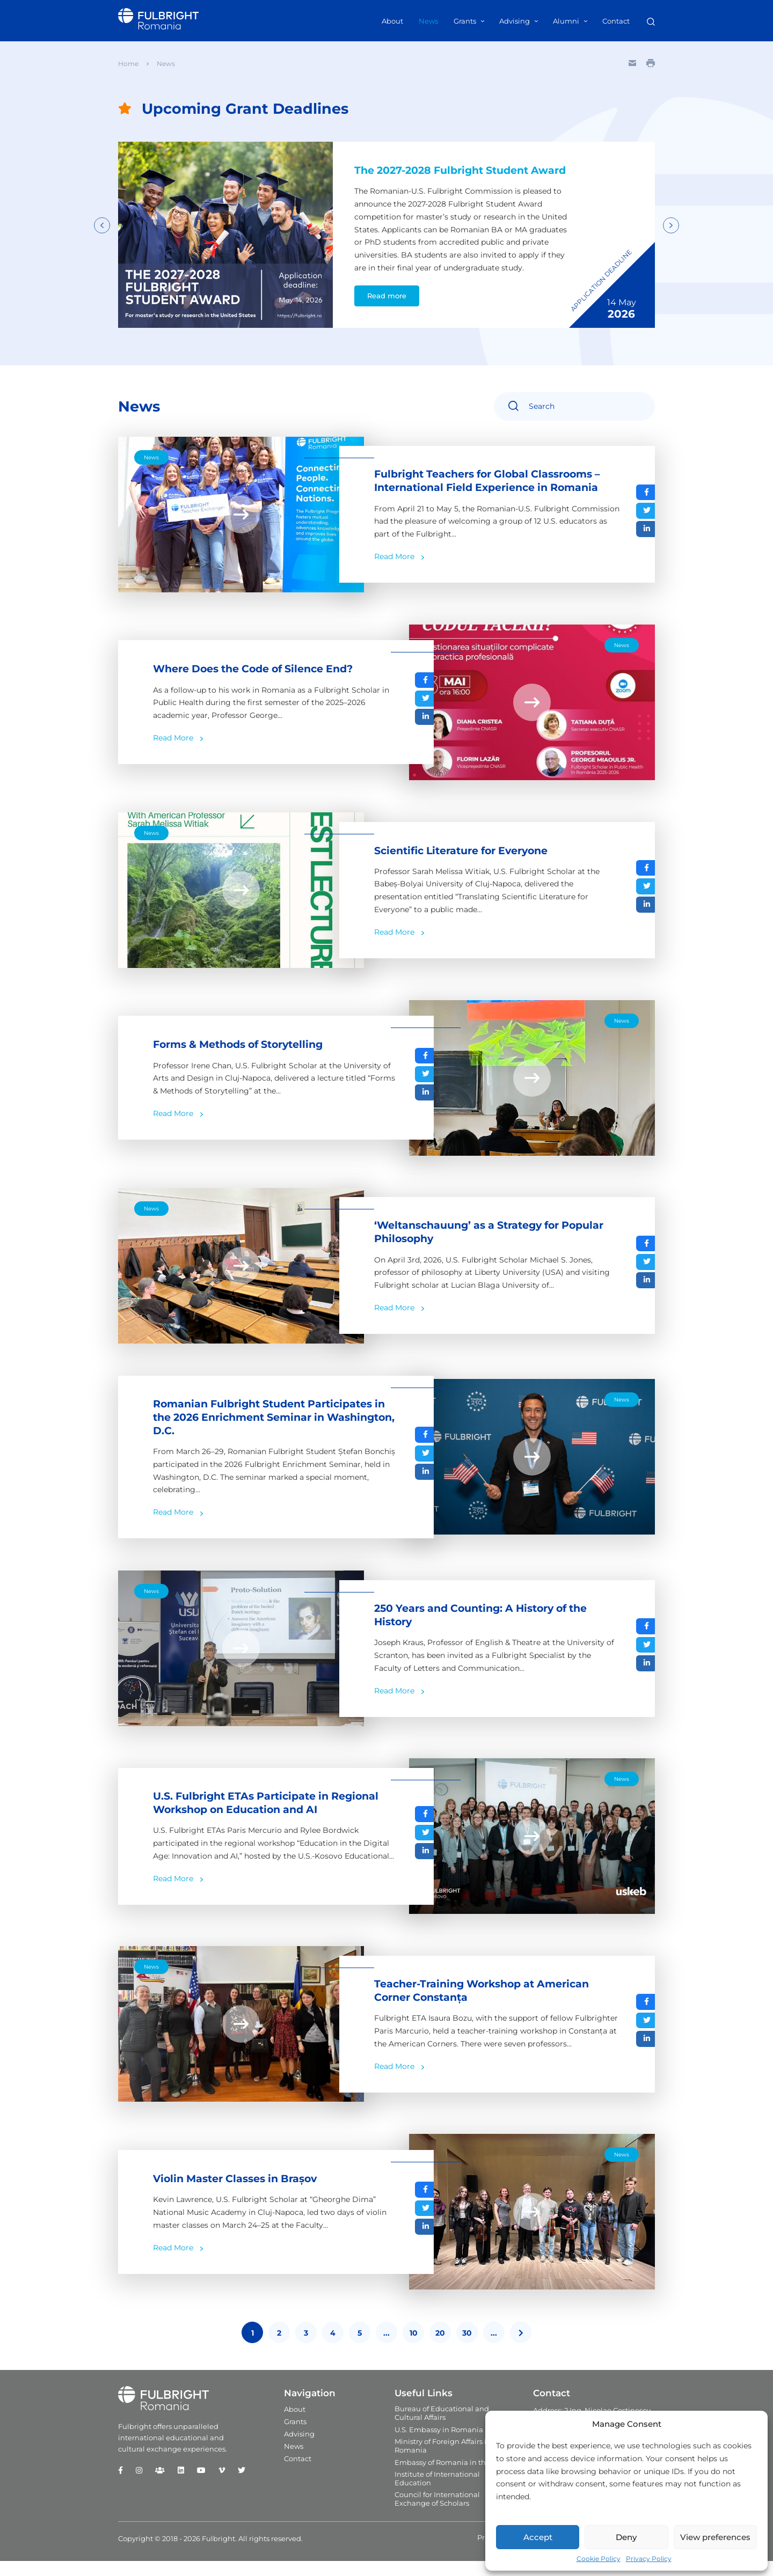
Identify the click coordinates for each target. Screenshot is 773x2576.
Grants (465, 21)
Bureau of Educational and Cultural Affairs (442, 2428)
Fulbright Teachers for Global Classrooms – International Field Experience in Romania (495, 494)
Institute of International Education (437, 2493)
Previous (102, 232)
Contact (616, 21)
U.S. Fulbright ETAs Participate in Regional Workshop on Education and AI (273, 1818)
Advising (514, 21)
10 (414, 2348)
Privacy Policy (649, 2559)
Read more (385, 310)
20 (440, 2348)
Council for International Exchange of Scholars (437, 2514)
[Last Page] (520, 2348)
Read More (394, 571)
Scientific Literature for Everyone (468, 863)
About (392, 21)
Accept (537, 2537)
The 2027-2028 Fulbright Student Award (448, 177)
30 (467, 2348)
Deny (626, 2537)
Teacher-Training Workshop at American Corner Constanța (488, 2006)
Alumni (566, 21)
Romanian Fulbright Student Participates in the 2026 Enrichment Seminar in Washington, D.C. (270, 1432)
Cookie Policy (599, 2559)
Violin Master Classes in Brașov (240, 2194)
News (428, 21)
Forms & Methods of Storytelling (245, 1058)
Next (671, 232)
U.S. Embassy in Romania (439, 2445)
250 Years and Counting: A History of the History (489, 1630)
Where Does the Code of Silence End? (261, 682)
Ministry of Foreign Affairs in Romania (443, 2461)
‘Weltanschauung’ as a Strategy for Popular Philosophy (473, 1245)
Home (128, 64)
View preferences (715, 2537)
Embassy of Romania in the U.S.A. (453, 2478)
